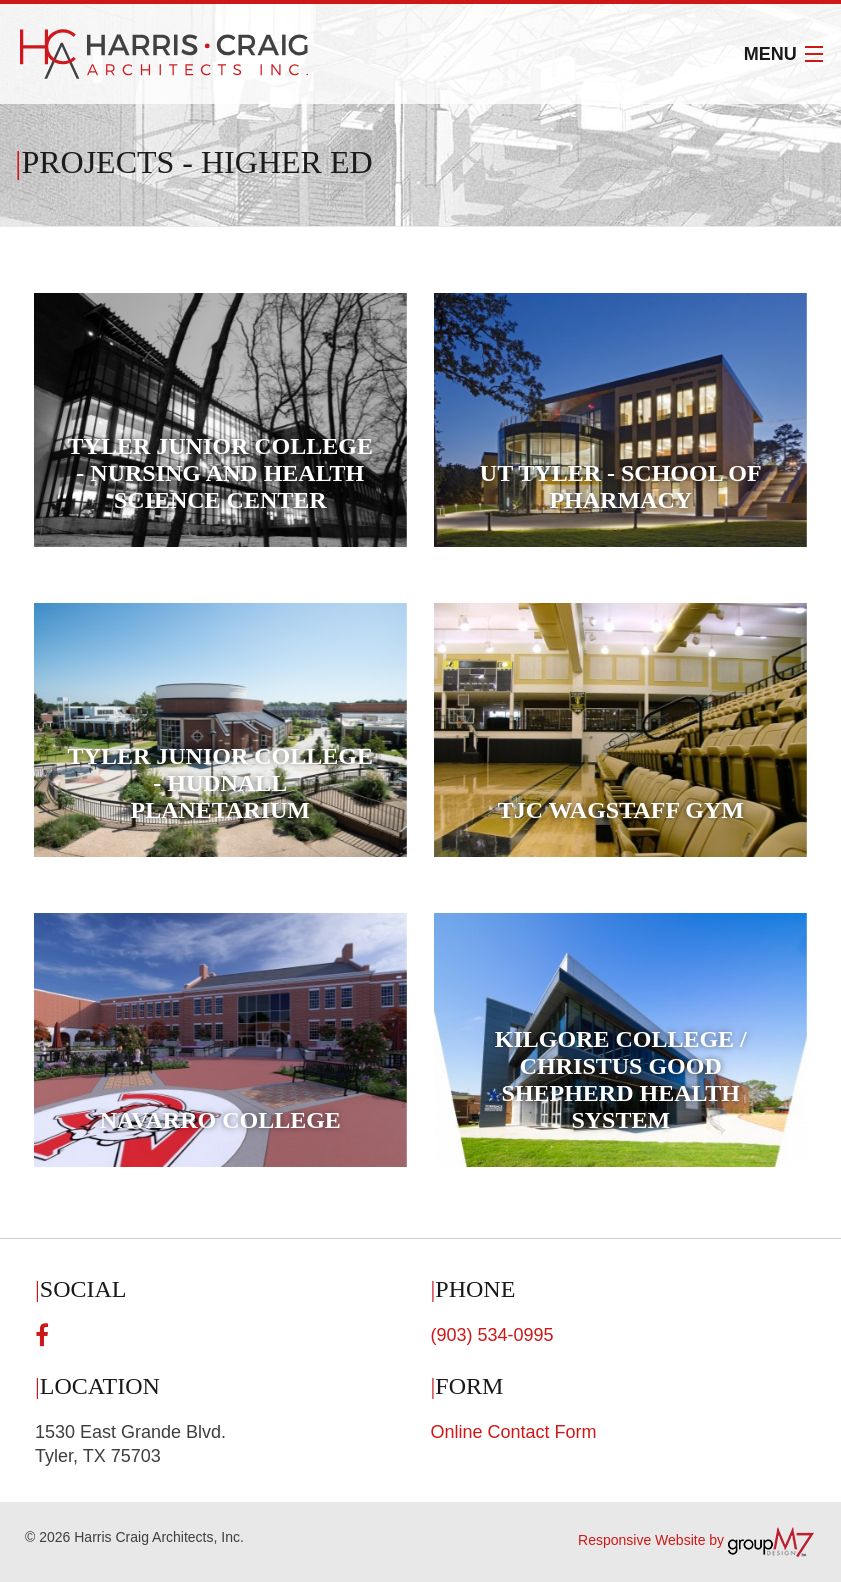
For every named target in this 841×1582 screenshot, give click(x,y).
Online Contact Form (514, 1432)
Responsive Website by (697, 1540)
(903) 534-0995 (492, 1335)
